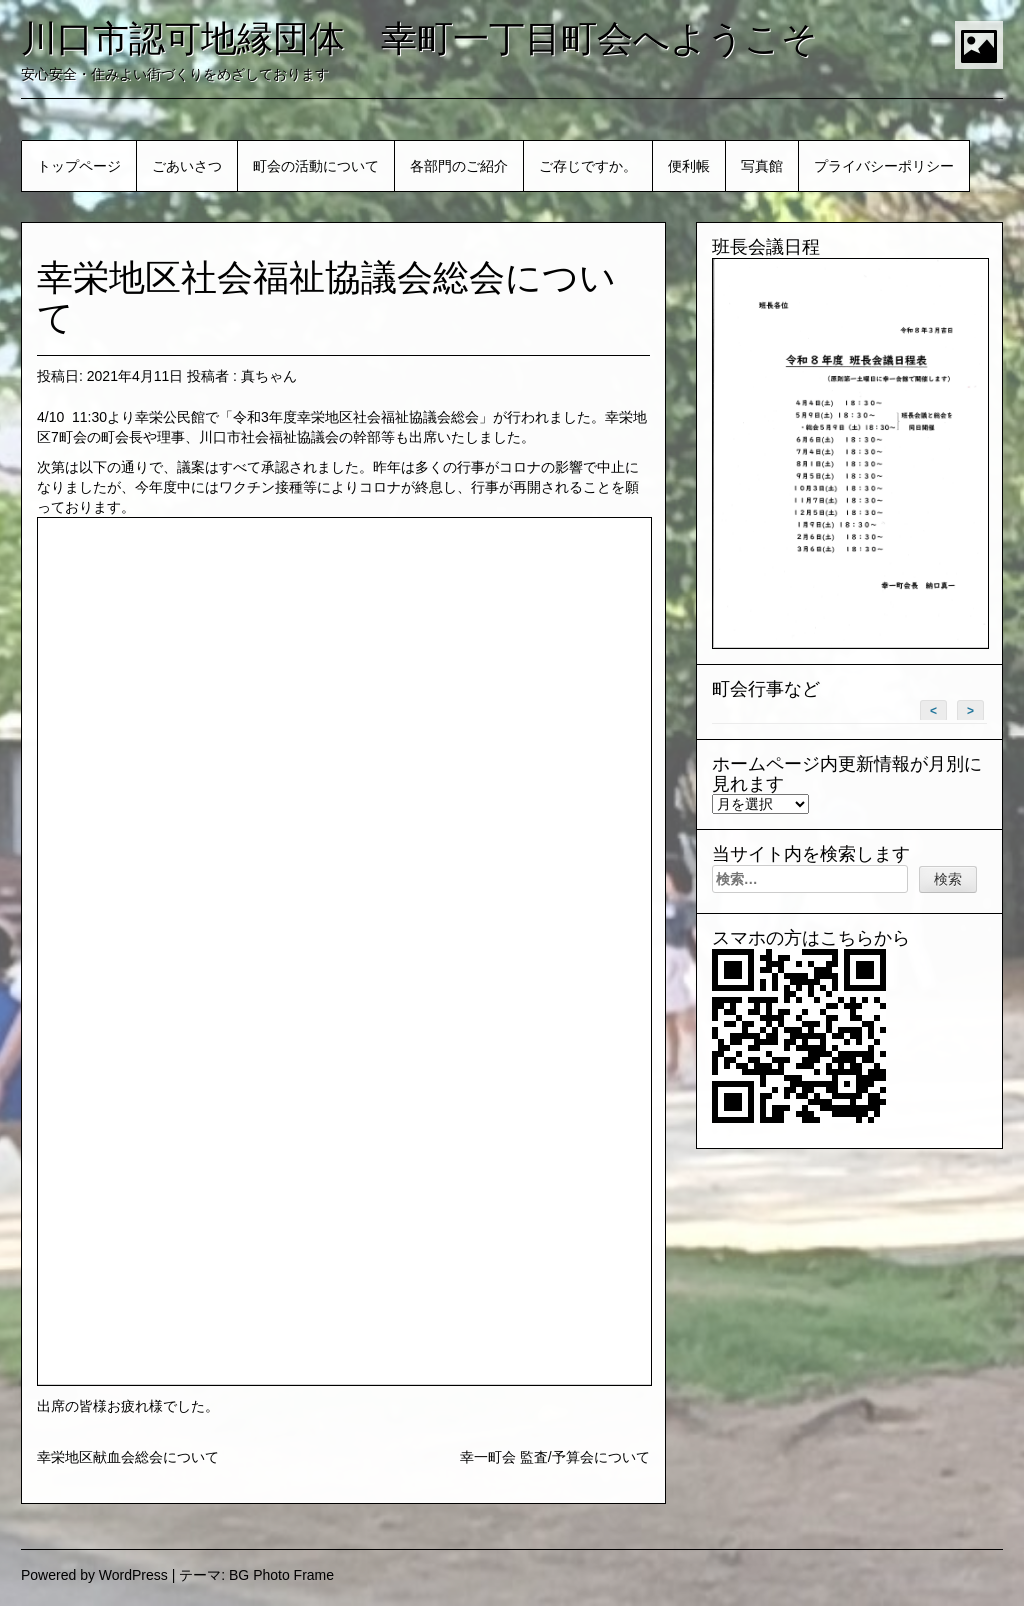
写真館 (762, 166)
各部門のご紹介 (459, 166)
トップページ (79, 166)
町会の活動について (316, 166)
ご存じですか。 (588, 166)
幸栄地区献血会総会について (128, 1457)
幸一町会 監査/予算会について (555, 1457)
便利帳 (689, 166)
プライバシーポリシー (884, 166)
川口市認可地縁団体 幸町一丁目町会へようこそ (419, 38)
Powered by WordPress (94, 1575)
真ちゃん (269, 376)
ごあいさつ (187, 166)
